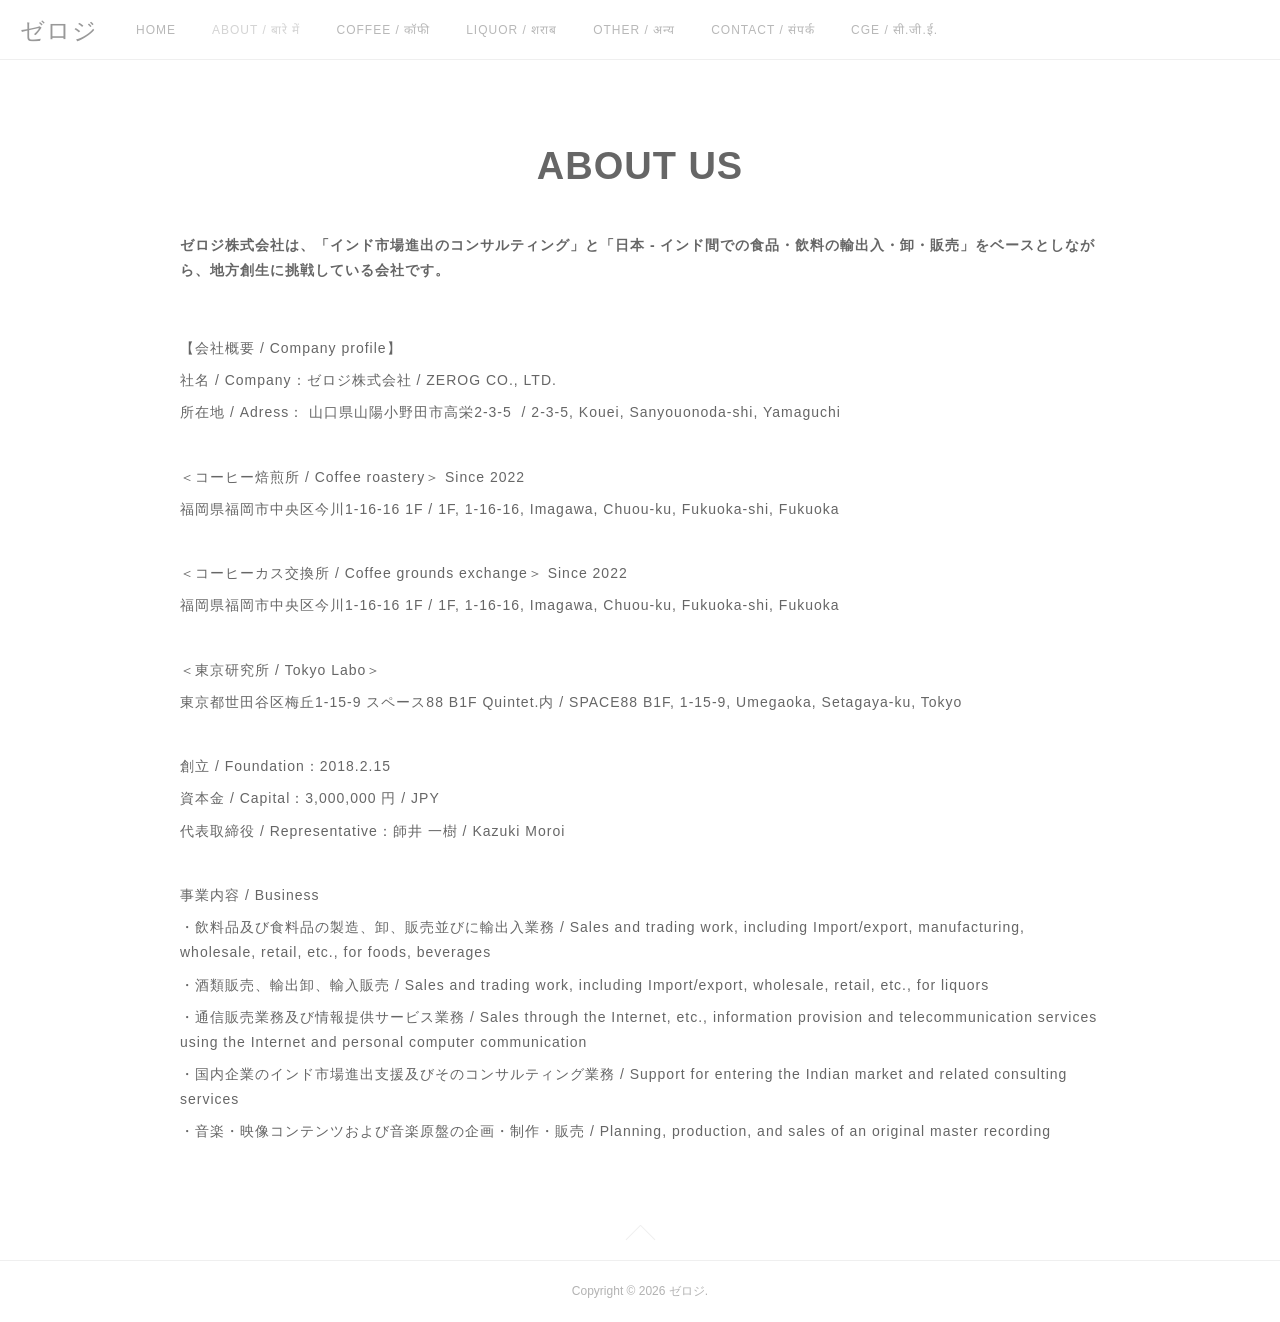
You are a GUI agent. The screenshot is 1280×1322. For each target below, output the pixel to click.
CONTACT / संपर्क (763, 30)
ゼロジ (59, 30)
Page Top (640, 1236)
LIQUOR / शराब (511, 30)
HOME (156, 30)
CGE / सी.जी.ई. (894, 30)
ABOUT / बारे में (256, 30)
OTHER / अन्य (634, 30)
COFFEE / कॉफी (383, 30)
